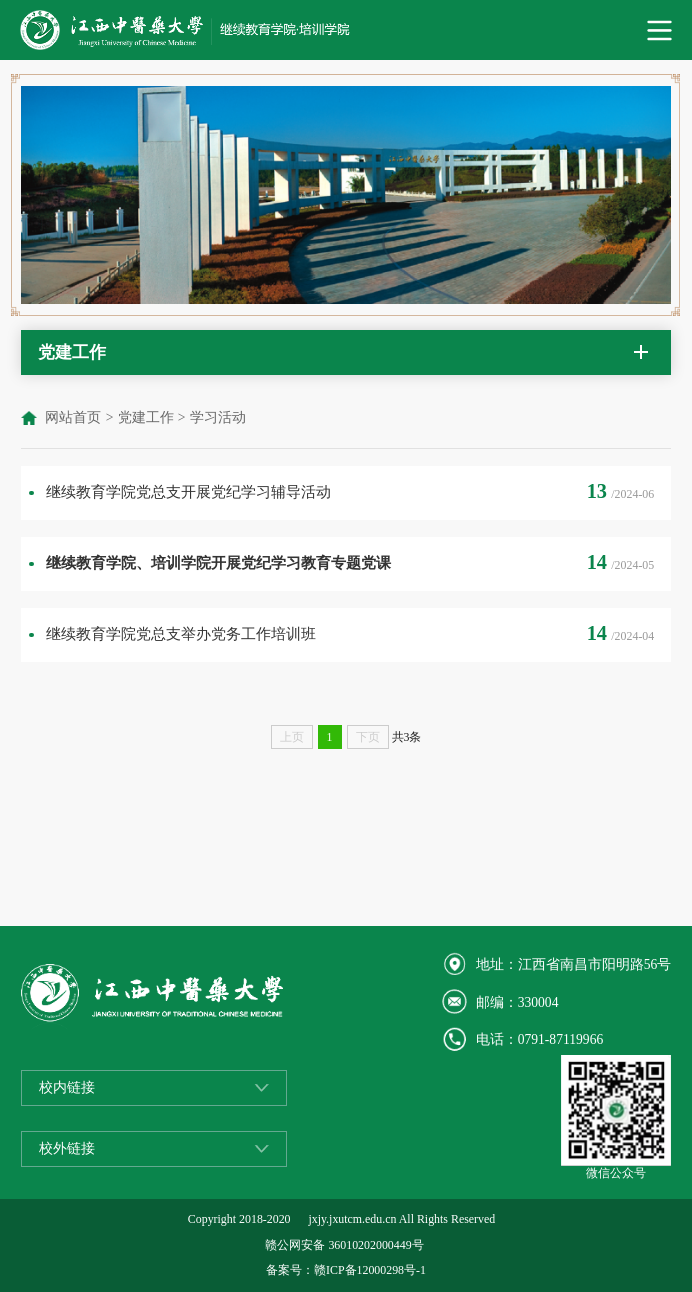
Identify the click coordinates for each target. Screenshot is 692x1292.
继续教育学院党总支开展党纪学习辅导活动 (188, 491)
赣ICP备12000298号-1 (370, 1270)
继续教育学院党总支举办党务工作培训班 (181, 633)
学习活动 (218, 417)
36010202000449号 (375, 1245)
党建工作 (146, 417)
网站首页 (73, 417)
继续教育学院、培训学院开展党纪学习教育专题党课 (218, 562)
